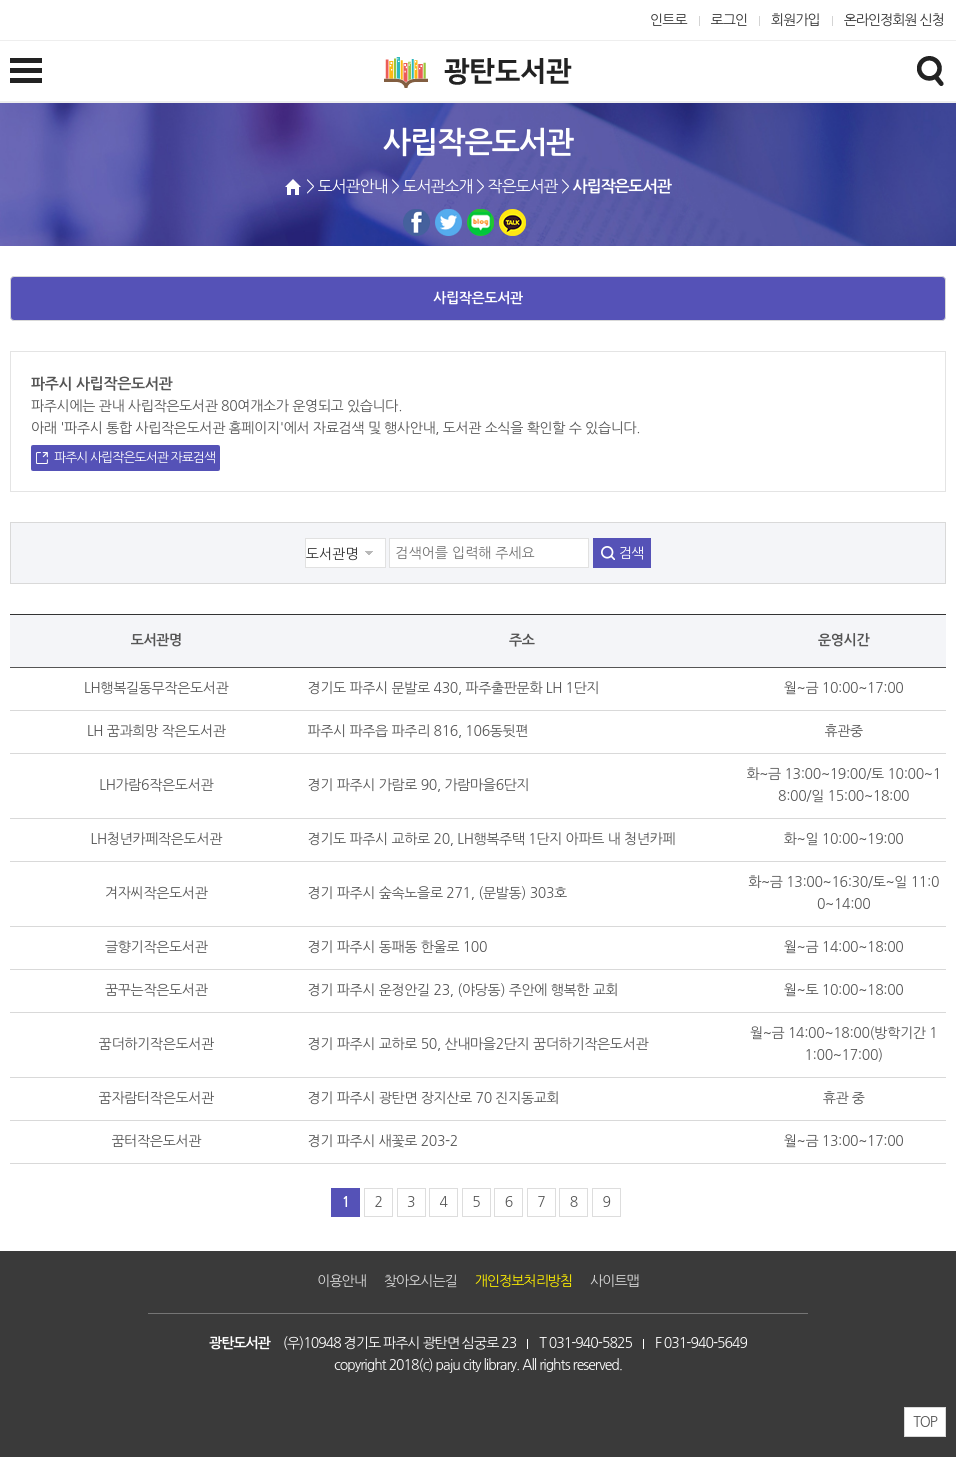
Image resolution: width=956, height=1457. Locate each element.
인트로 (668, 20)
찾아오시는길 (420, 1281)
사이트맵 (614, 1281)
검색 (631, 553)
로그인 (729, 20)
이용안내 (341, 1281)
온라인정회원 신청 (894, 20)
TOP (925, 1422)
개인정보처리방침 (523, 1281)
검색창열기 (930, 70)
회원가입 (795, 20)
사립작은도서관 (478, 298)
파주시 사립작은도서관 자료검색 (134, 457)
